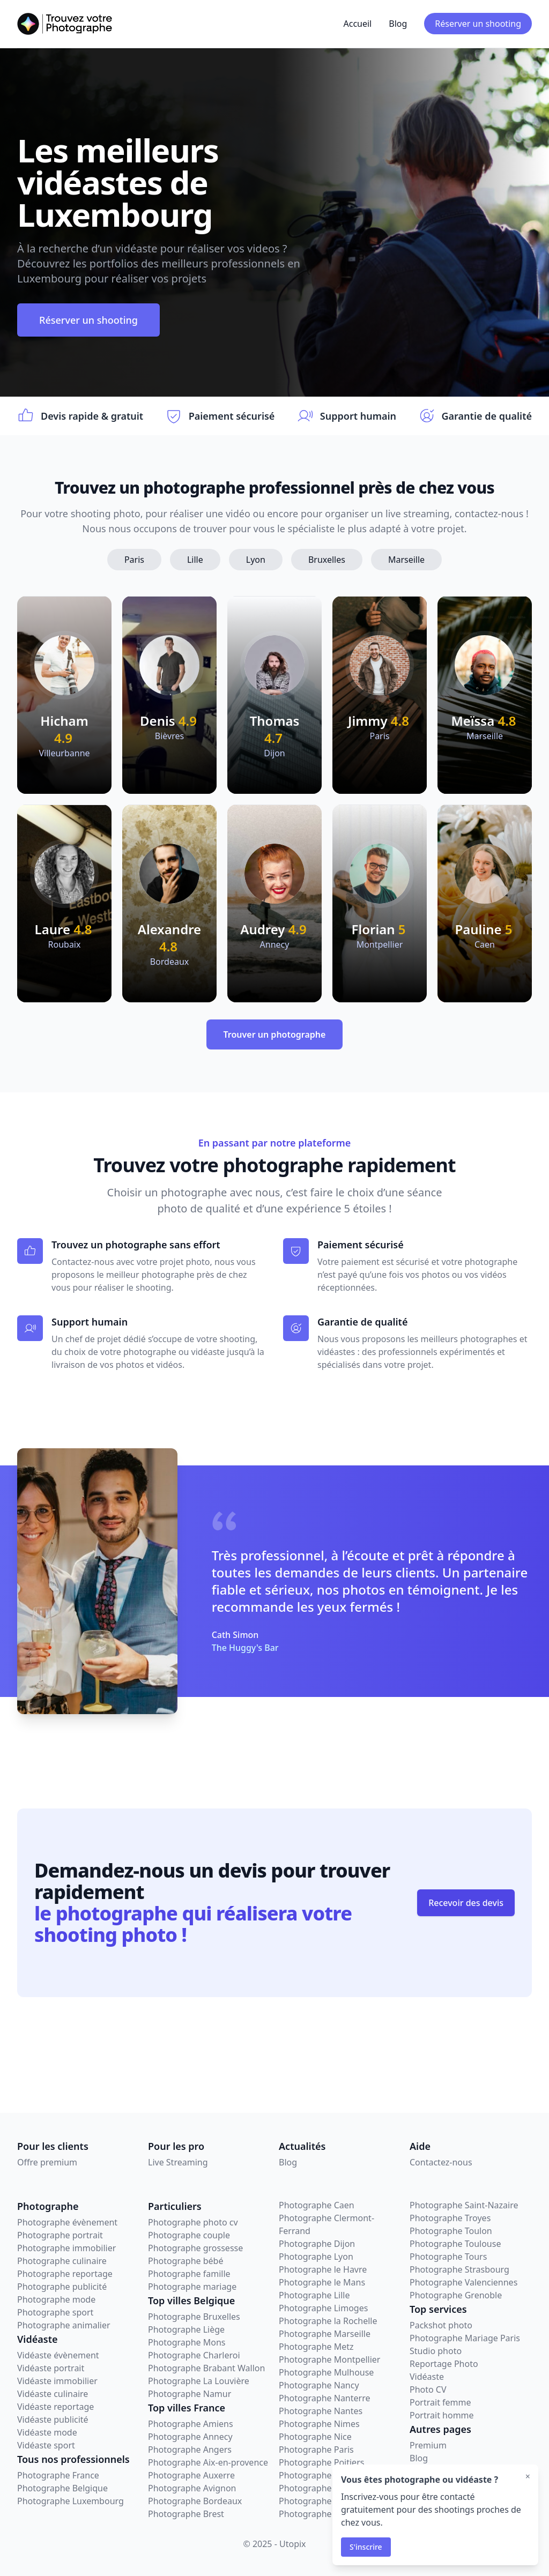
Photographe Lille (314, 2295)
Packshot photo (441, 2325)
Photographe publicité (62, 2286)
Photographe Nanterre (324, 2398)
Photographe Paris (316, 2449)
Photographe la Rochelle (328, 2321)
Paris (134, 559)
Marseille (406, 559)
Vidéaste (427, 2377)
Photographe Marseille (324, 2334)
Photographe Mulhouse (326, 2372)
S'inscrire (366, 2547)
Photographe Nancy (319, 2385)
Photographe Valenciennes (463, 2282)
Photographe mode (56, 2299)
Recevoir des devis (465, 1903)
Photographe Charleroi (194, 2355)
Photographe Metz (316, 2346)
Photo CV (428, 2389)
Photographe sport (55, 2312)
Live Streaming (178, 2162)
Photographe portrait (60, 2235)
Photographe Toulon (451, 2231)
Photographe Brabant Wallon (206, 2368)
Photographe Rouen (319, 2475)
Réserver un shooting (478, 23)
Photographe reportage (65, 2274)
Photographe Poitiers (321, 2462)
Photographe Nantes (320, 2411)
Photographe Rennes (321, 2501)
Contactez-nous (441, 2162)
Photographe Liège (186, 2329)
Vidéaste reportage (55, 2407)
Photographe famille (189, 2274)
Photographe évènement (67, 2222)
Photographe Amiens (190, 2424)
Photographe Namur (189, 2394)
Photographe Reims (318, 2488)
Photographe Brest (186, 2514)
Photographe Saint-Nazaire (464, 2205)
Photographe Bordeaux (195, 2501)
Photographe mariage (192, 2286)
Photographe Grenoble (456, 2295)
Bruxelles (326, 559)
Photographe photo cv (193, 2222)
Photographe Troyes (450, 2218)
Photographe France (58, 2475)
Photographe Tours (448, 2256)
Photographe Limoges (323, 2308)
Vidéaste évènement (58, 2355)
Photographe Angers (190, 2449)
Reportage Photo (444, 2364)
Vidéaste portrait (50, 2368)
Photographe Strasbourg (459, 2269)
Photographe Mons (186, 2342)
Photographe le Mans (322, 2282)
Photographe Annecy (190, 2437)
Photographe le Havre (323, 2269)
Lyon (255, 559)
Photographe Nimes (319, 2424)
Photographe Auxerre (191, 2475)
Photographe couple (189, 2235)
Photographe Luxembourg (70, 2501)
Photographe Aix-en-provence (208, 2462)
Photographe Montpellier (329, 2359)
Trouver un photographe (275, 1034)
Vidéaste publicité (52, 2419)
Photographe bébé (185, 2261)
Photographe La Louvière (198, 2381)
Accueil (357, 23)
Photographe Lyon (316, 2256)
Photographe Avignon (192, 2488)
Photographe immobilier (66, 2248)
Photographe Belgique (62, 2488)
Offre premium (47, 2162)
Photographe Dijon (317, 2244)
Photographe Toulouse (455, 2244)
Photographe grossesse (195, 2248)
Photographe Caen (316, 2205)
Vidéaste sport (46, 2445)
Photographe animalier (63, 2325)
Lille (195, 559)
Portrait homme (442, 2415)
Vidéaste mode (47, 2432)
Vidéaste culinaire (52, 2394)
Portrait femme (440, 2402)
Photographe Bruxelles (194, 2316)
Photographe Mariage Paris (465, 2338)
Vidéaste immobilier (57, 2381)
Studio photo (436, 2351)
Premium (428, 2445)
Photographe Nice (315, 2437)
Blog (398, 23)
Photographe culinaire (62, 2261)
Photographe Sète (315, 2514)
